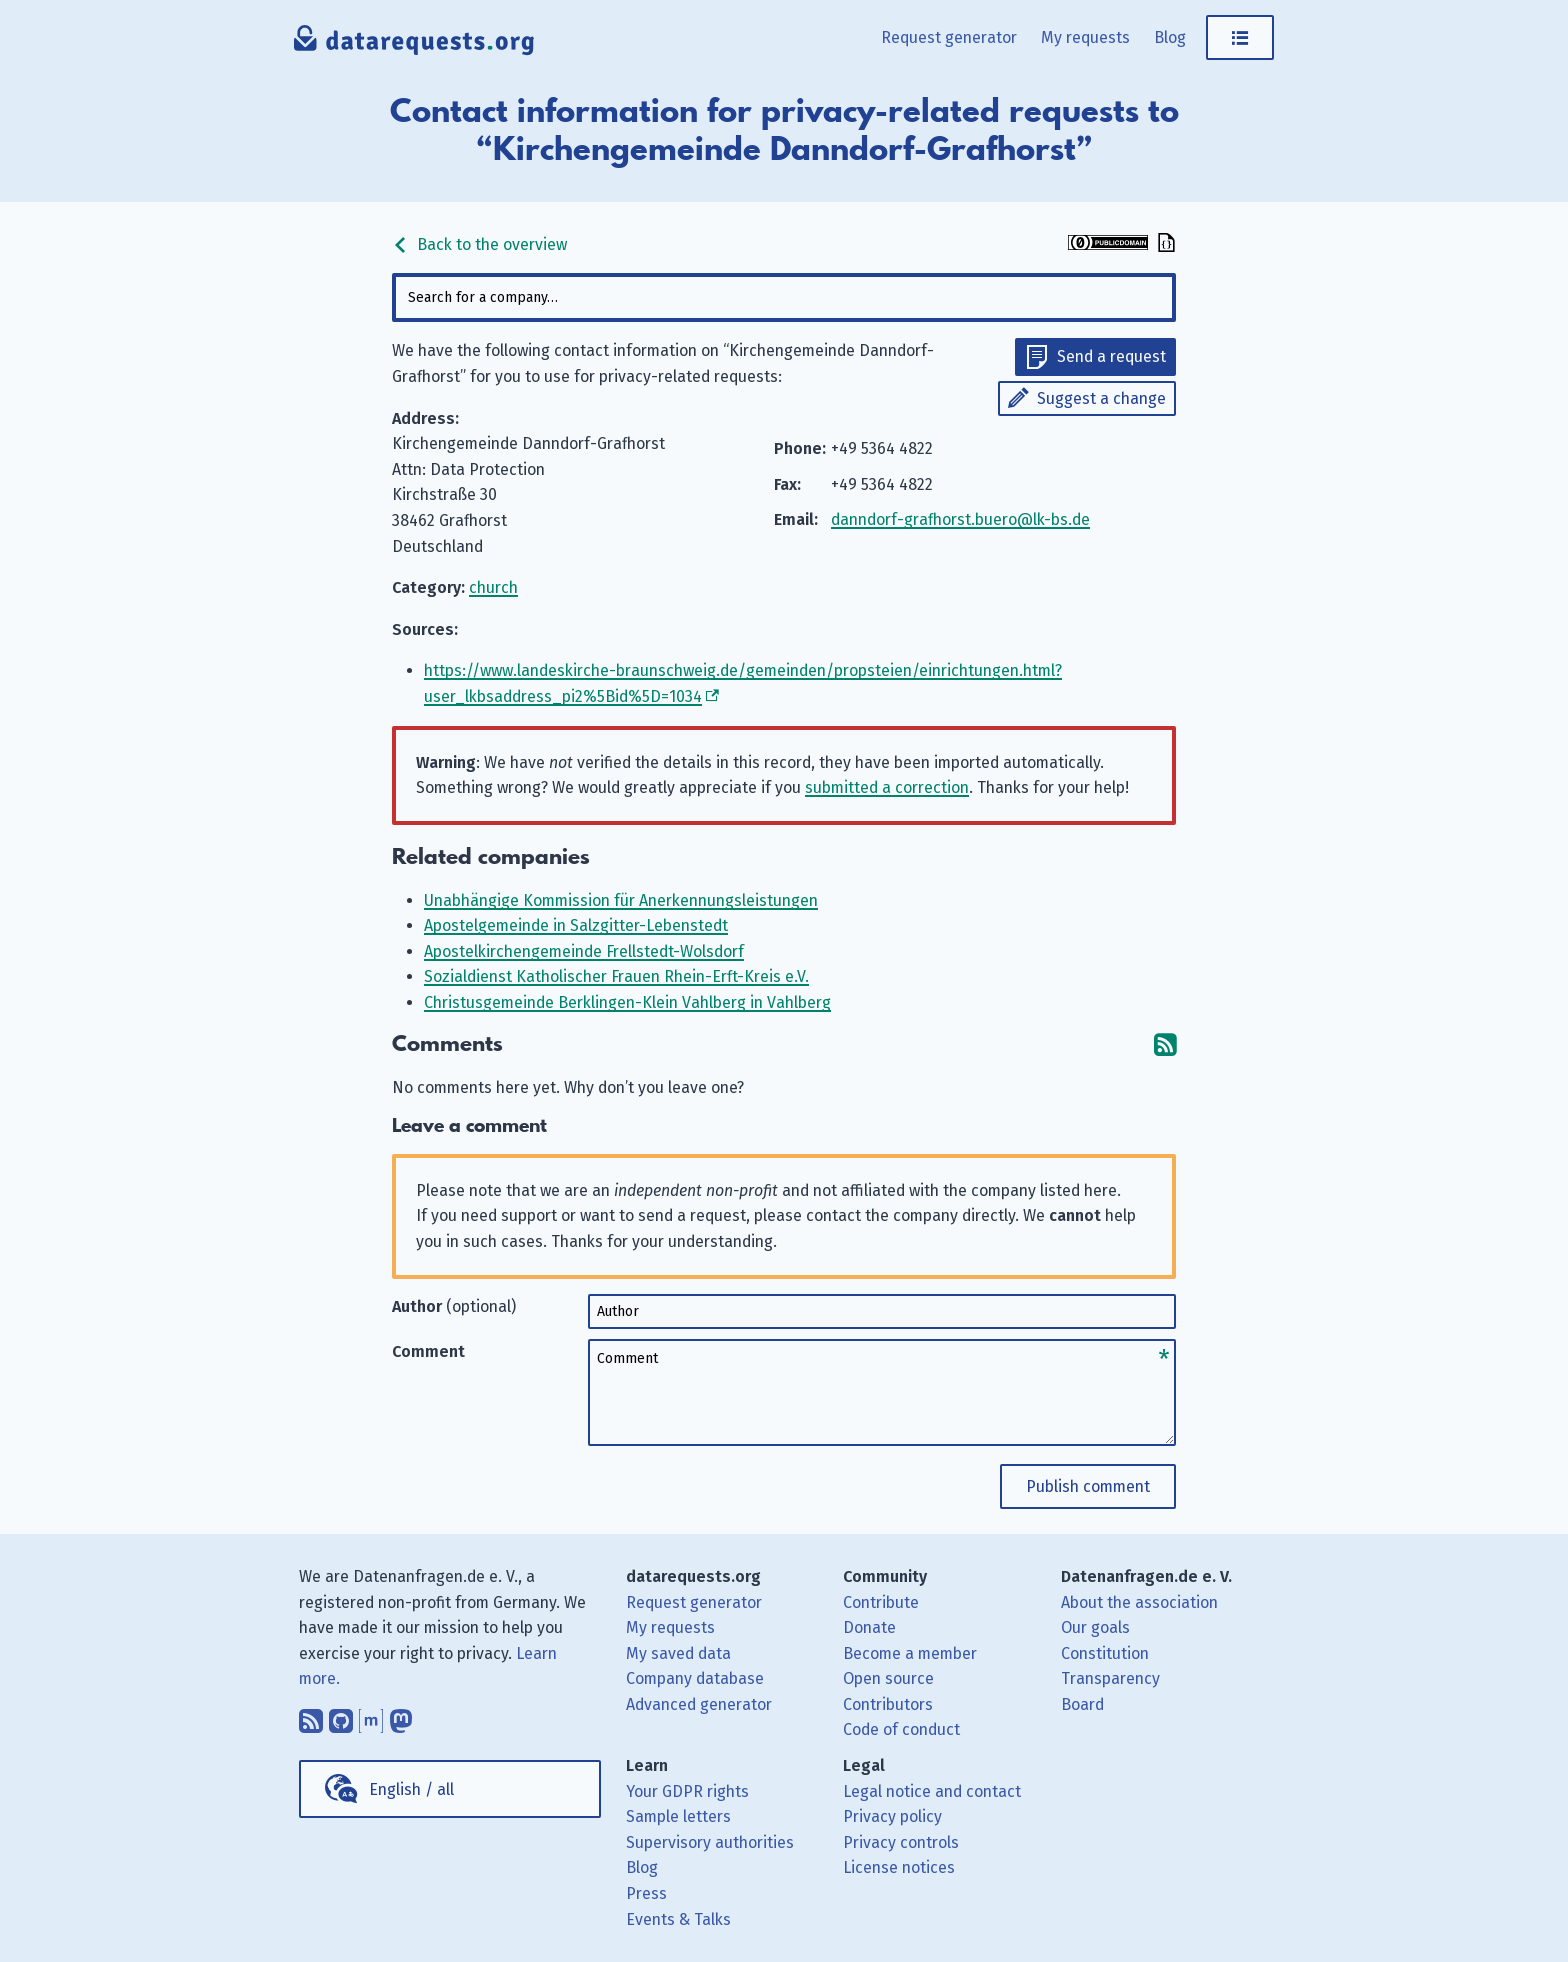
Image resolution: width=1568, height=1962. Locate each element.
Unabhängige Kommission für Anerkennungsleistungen (621, 900)
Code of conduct (901, 1729)
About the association (1139, 1602)
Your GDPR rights (687, 1791)
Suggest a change (1101, 398)
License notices (899, 1867)
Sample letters (678, 1816)
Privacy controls (901, 1842)
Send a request (1111, 356)
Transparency (1110, 1678)
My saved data (678, 1653)
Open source (888, 1678)
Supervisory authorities (710, 1842)
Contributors (888, 1704)
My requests (1085, 37)
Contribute (881, 1602)
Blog (1170, 37)
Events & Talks (678, 1919)
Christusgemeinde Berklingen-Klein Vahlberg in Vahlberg (627, 1002)
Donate (869, 1627)
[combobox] (784, 297)
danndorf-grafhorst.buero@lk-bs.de (960, 519)
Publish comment (1088, 1486)
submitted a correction (887, 787)
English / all (411, 1789)
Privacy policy (892, 1816)
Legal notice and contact (932, 1791)
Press (646, 1893)
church (493, 587)
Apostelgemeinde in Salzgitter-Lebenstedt (576, 925)
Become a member (910, 1653)
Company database (695, 1678)
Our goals (1095, 1627)
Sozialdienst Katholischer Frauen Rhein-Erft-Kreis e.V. (616, 976)
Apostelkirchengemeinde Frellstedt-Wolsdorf (584, 951)
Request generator (949, 37)
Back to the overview (479, 244)
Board (1082, 1704)
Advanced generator (699, 1704)
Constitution (1105, 1653)
